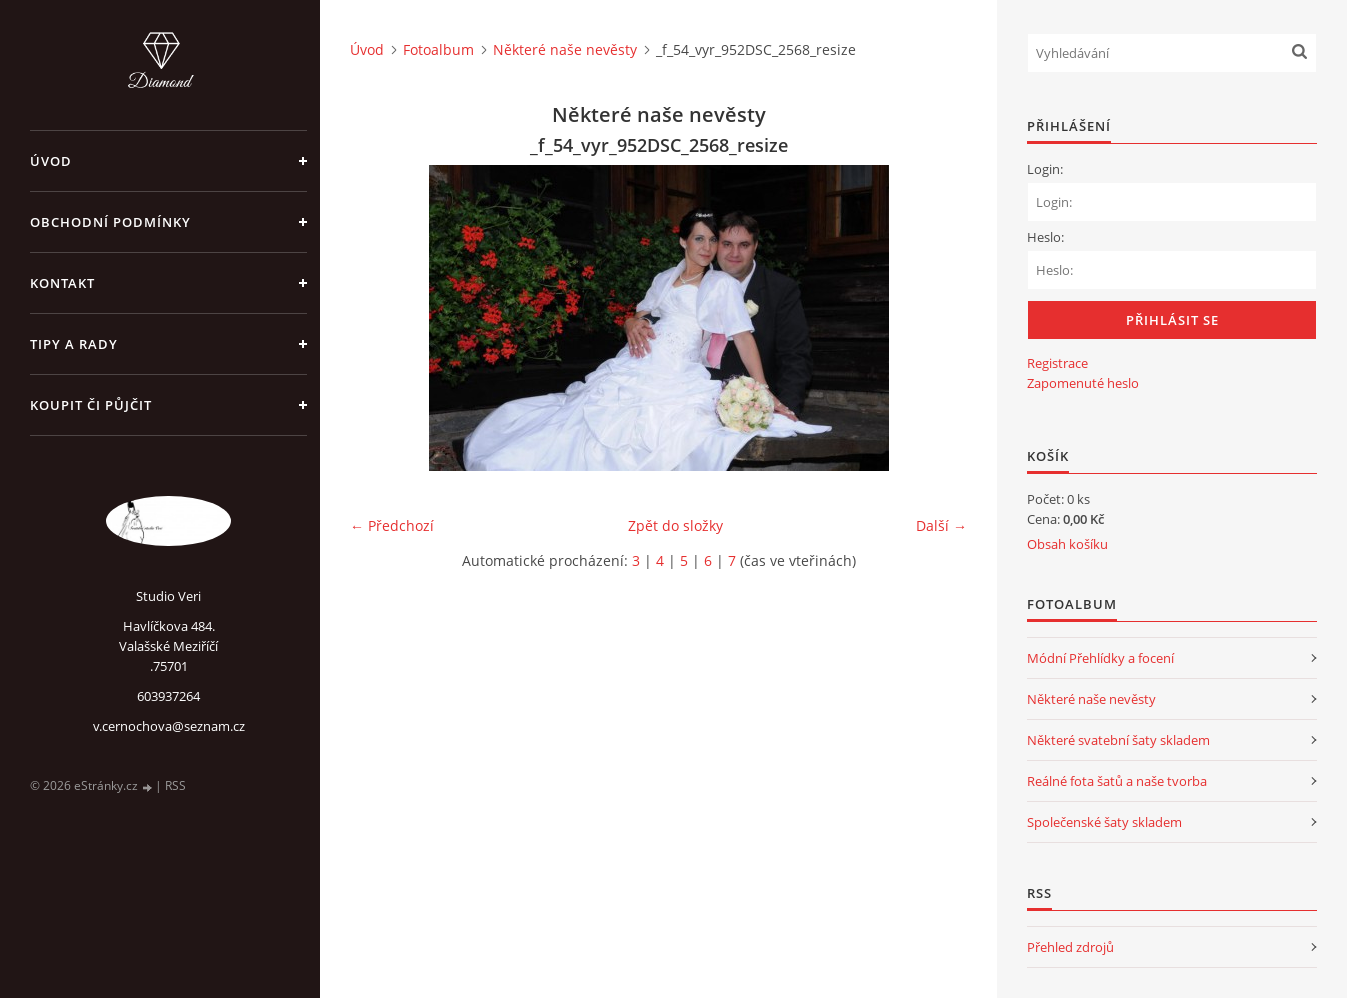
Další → (941, 525)
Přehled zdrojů (1070, 947)
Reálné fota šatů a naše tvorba (1117, 781)
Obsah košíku (1067, 544)
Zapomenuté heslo (1083, 383)
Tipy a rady (74, 344)
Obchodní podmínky (110, 222)
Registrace (1057, 363)
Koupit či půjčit (91, 405)
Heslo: (1045, 237)
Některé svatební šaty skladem (1118, 740)
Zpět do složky (675, 525)
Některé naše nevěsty (565, 49)
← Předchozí (392, 525)
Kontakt (62, 283)
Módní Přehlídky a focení (1100, 658)
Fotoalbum (438, 49)
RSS (175, 785)
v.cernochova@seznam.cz (169, 726)
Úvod (51, 161)
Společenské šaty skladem (1104, 822)
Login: (1045, 169)
